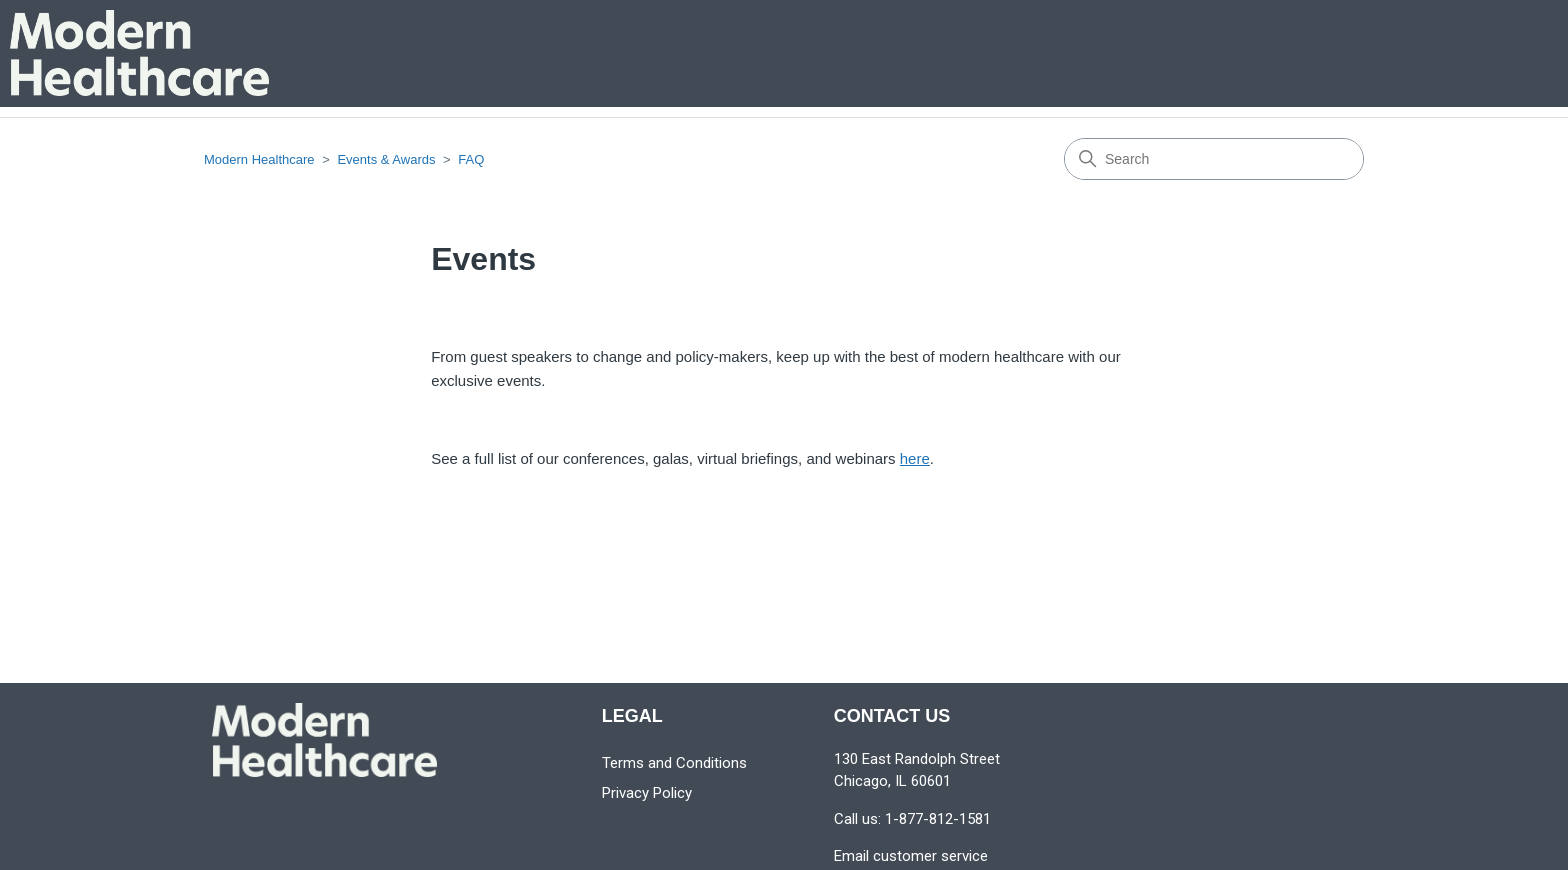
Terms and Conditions (674, 763)
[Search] (1214, 159)
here (915, 458)
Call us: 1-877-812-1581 (912, 819)
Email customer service (911, 856)
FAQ (471, 159)
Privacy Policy (647, 793)
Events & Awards (386, 159)
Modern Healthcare (259, 159)
